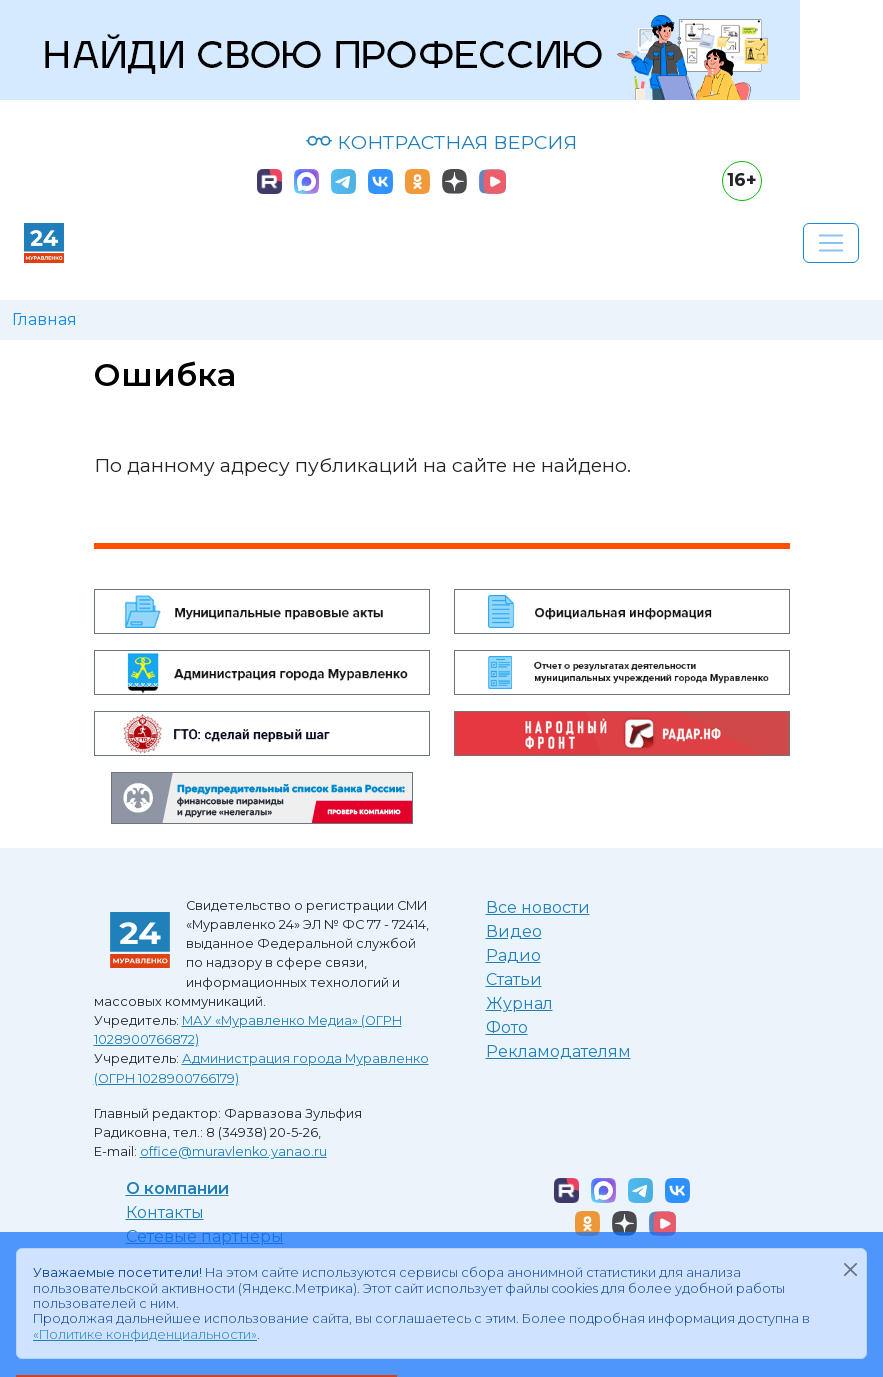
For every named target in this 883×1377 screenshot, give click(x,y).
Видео (514, 931)
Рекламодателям (558, 1051)
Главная (44, 319)
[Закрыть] (850, 1269)
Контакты (165, 1212)
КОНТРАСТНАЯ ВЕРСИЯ (441, 142)
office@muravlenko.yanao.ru (233, 1151)
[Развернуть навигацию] (831, 243)
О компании (177, 1188)
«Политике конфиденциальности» (145, 1334)
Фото (507, 1027)
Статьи (514, 979)
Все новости (538, 907)
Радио (513, 955)
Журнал (519, 1003)
